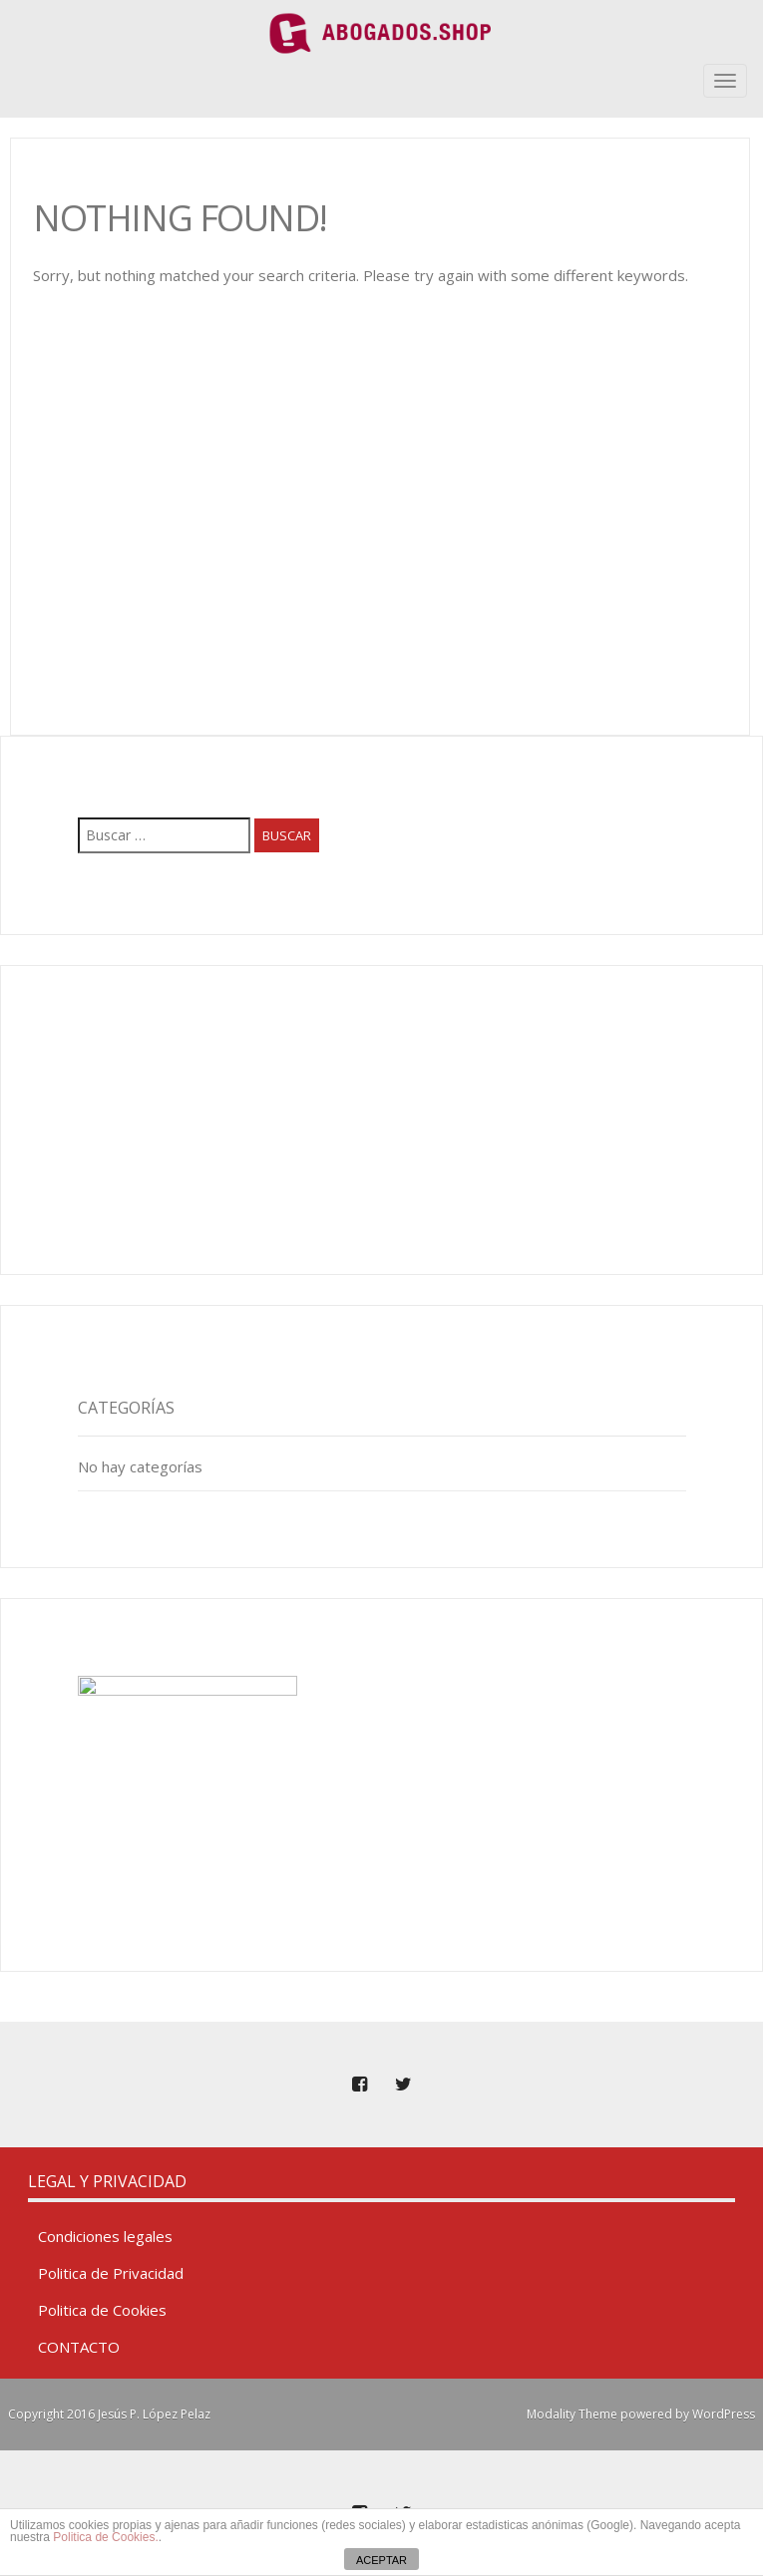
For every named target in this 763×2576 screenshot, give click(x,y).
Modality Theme (572, 2414)
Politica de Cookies (102, 2310)
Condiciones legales (105, 2236)
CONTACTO (79, 2347)
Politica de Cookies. (105, 2537)
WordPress (723, 2414)
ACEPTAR (381, 2560)
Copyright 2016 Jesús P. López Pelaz (109, 2414)
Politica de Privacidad (111, 2273)
